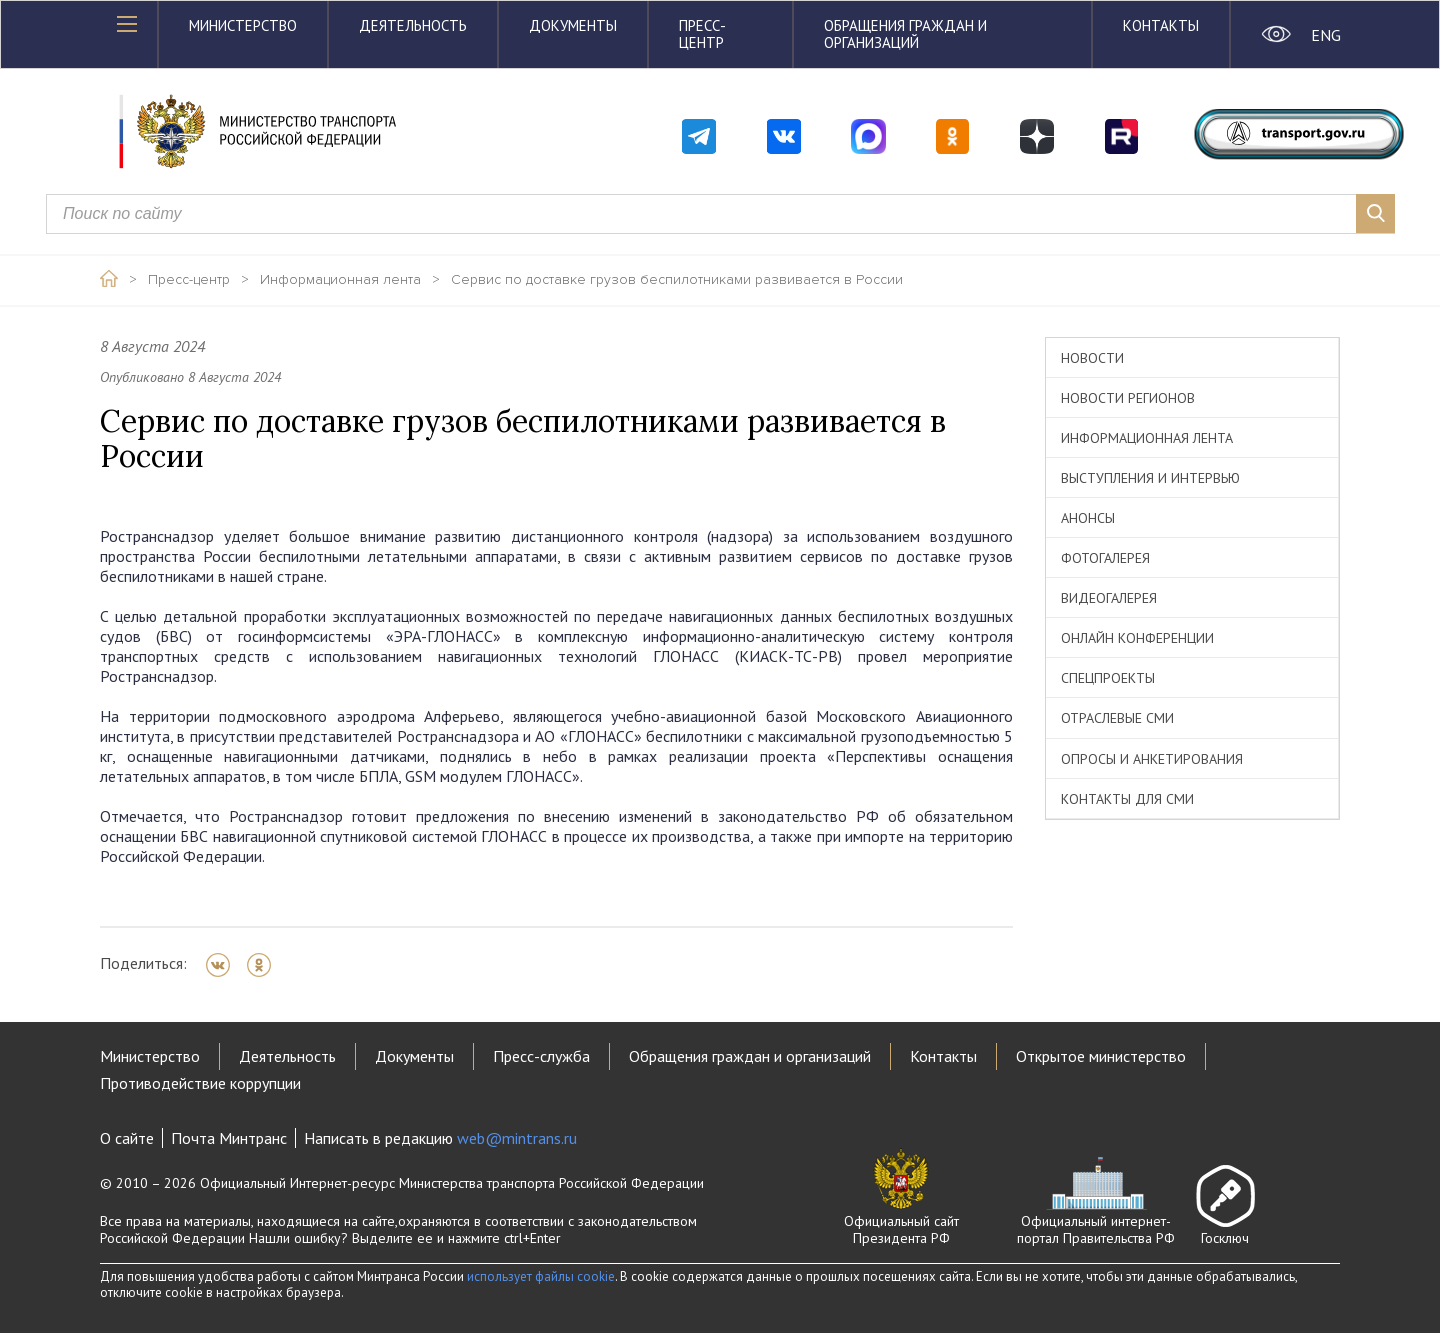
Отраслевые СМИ (1117, 718)
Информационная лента (340, 280)
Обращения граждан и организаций (905, 34)
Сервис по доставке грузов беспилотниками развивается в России (677, 280)
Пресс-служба (541, 1056)
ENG (1325, 35)
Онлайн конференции (1137, 638)
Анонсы (1088, 518)
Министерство (243, 25)
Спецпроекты (1108, 678)
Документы (573, 25)
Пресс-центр (702, 34)
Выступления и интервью (1150, 478)
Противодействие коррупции (200, 1083)
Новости (1092, 358)
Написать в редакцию (440, 1138)
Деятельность (413, 25)
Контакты (1161, 25)
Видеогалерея (1109, 598)
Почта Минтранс (229, 1138)
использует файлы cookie (541, 1276)
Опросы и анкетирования (1152, 759)
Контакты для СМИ (1127, 799)
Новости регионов (1128, 398)
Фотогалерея (1105, 558)
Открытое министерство (1101, 1056)
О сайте (127, 1138)
